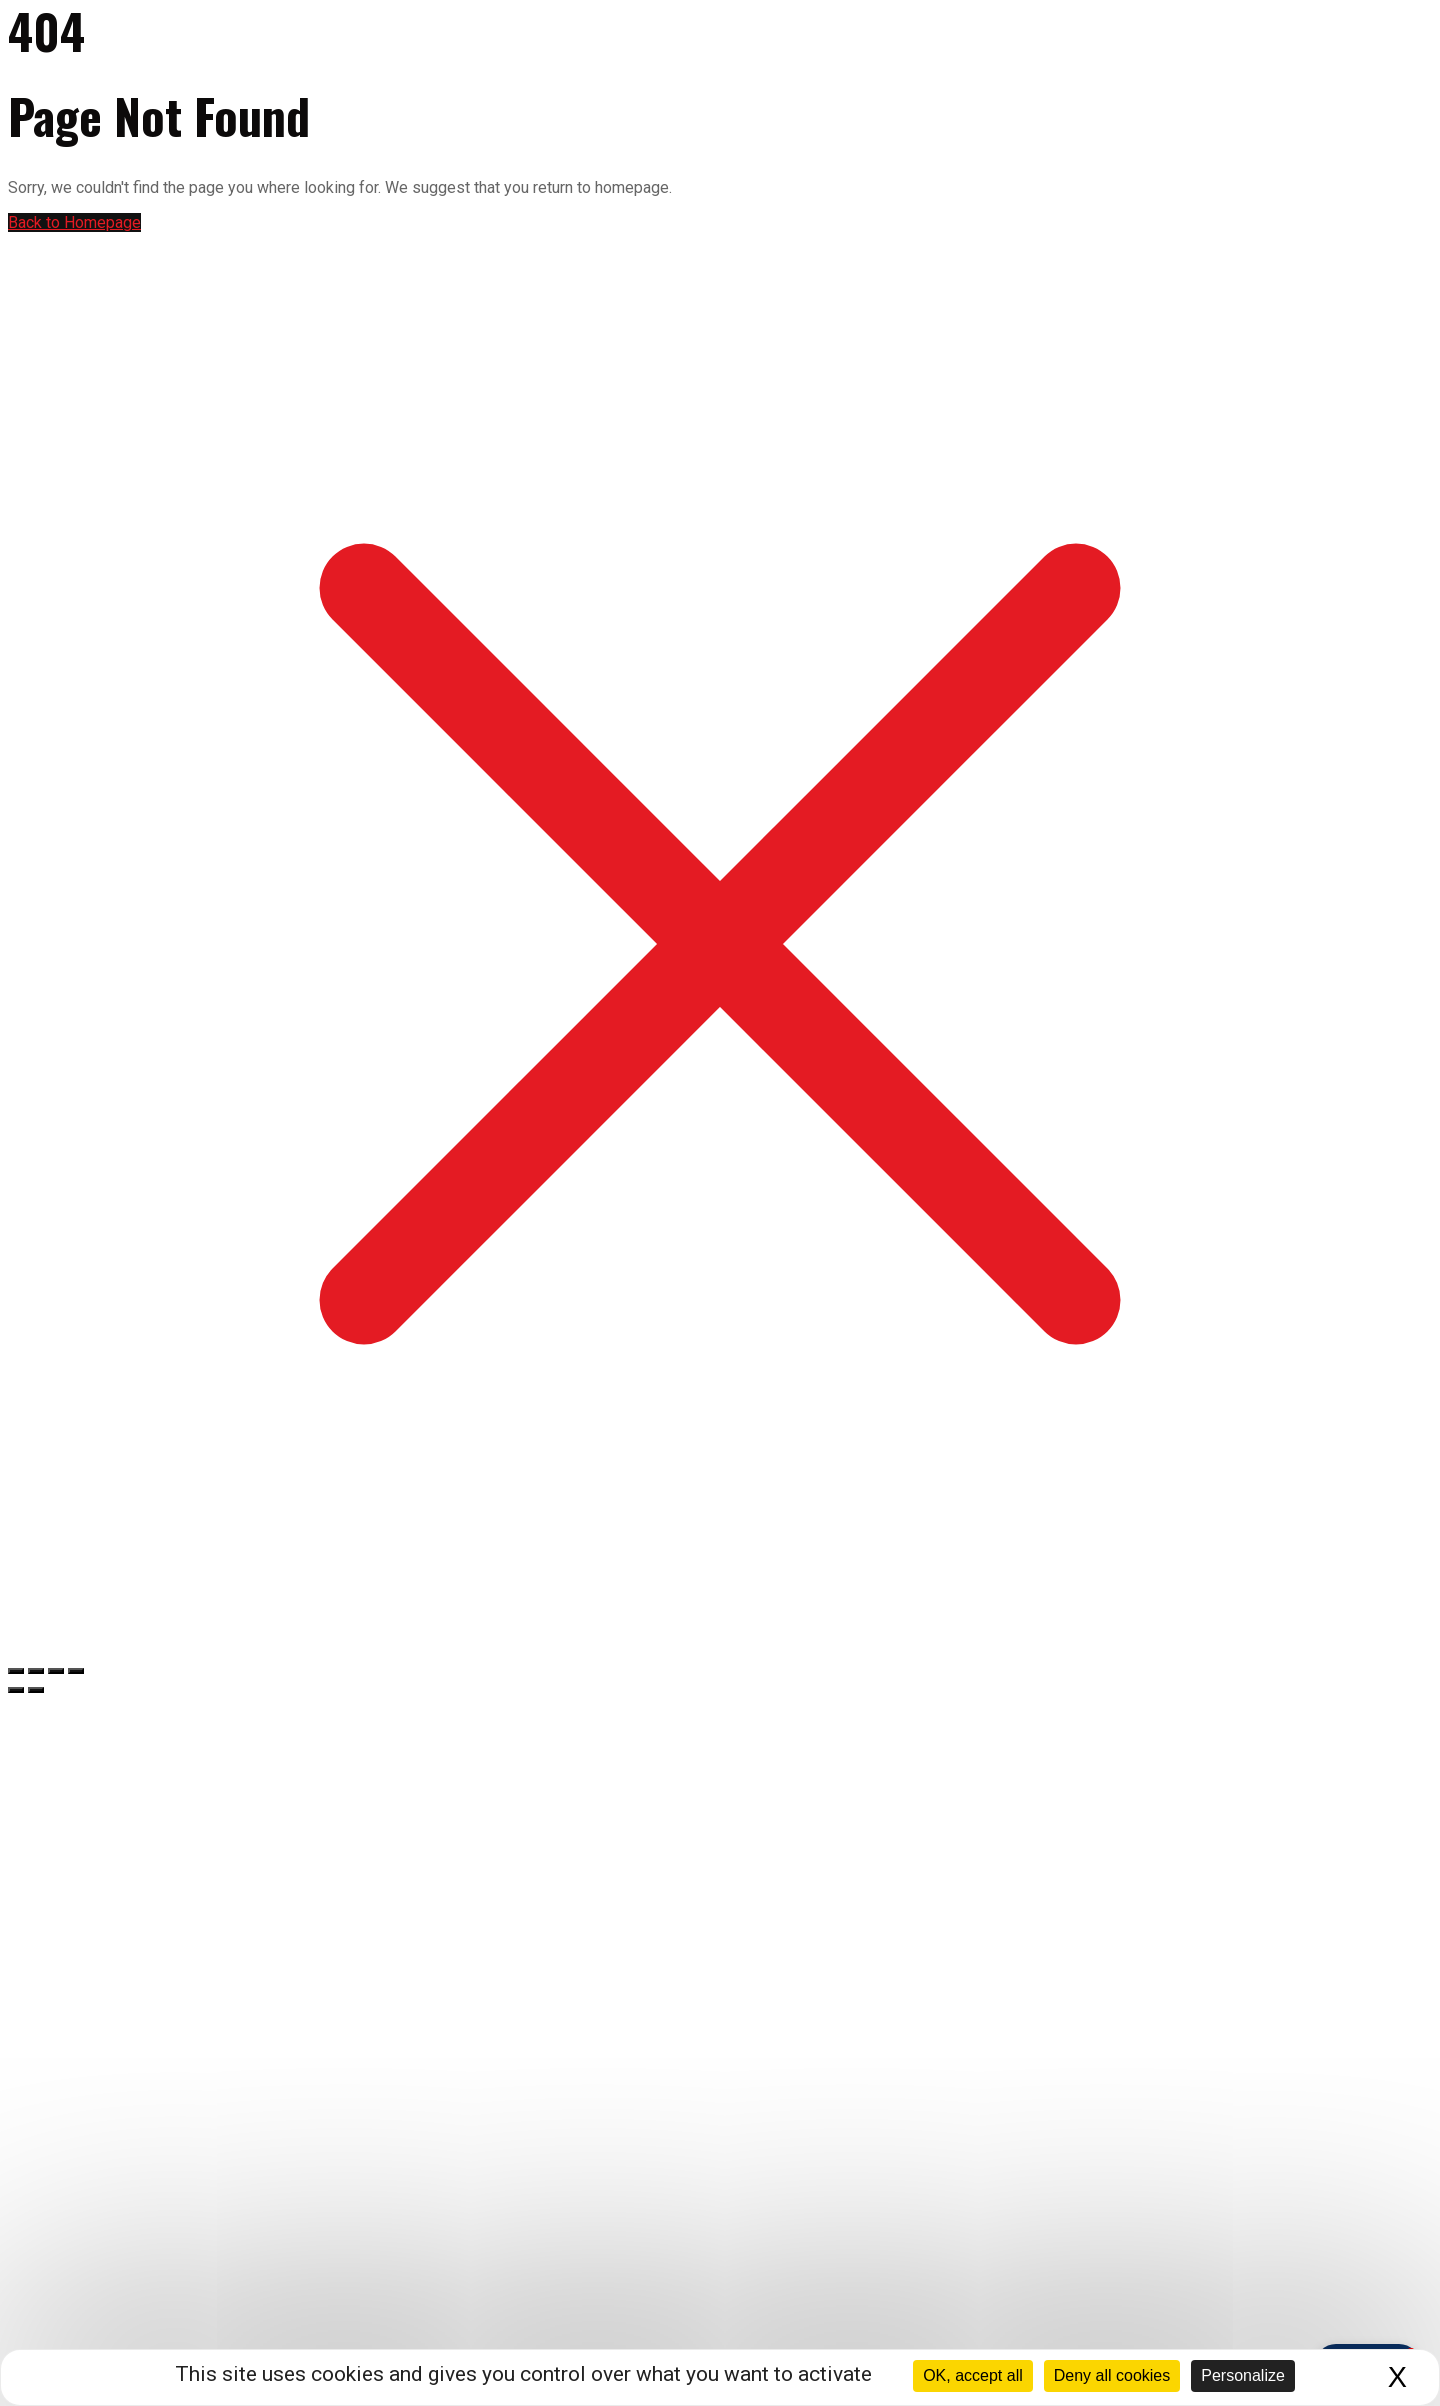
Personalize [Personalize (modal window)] (1243, 2375)
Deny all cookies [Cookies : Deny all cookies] (1112, 2375)
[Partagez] (56, 1671)
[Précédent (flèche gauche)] (16, 1690)
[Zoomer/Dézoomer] (16, 1671)
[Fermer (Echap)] (76, 1671)
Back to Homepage (74, 222)
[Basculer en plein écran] (36, 1671)
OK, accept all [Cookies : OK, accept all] (973, 2375)
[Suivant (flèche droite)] (36, 1690)
